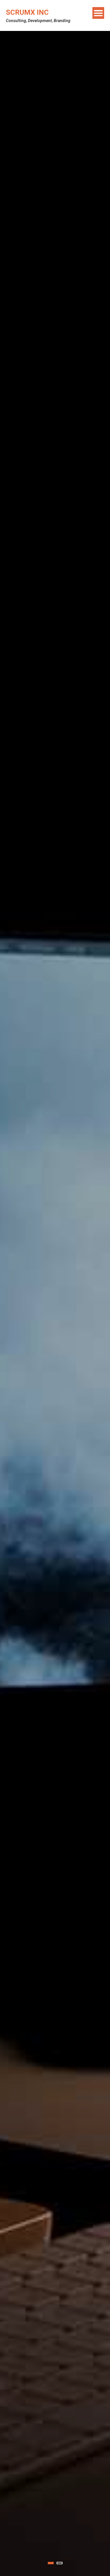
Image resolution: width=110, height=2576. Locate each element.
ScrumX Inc (27, 12)
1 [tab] (51, 2563)
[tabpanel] (55, 1303)
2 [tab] (59, 2563)
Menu (98, 13)
